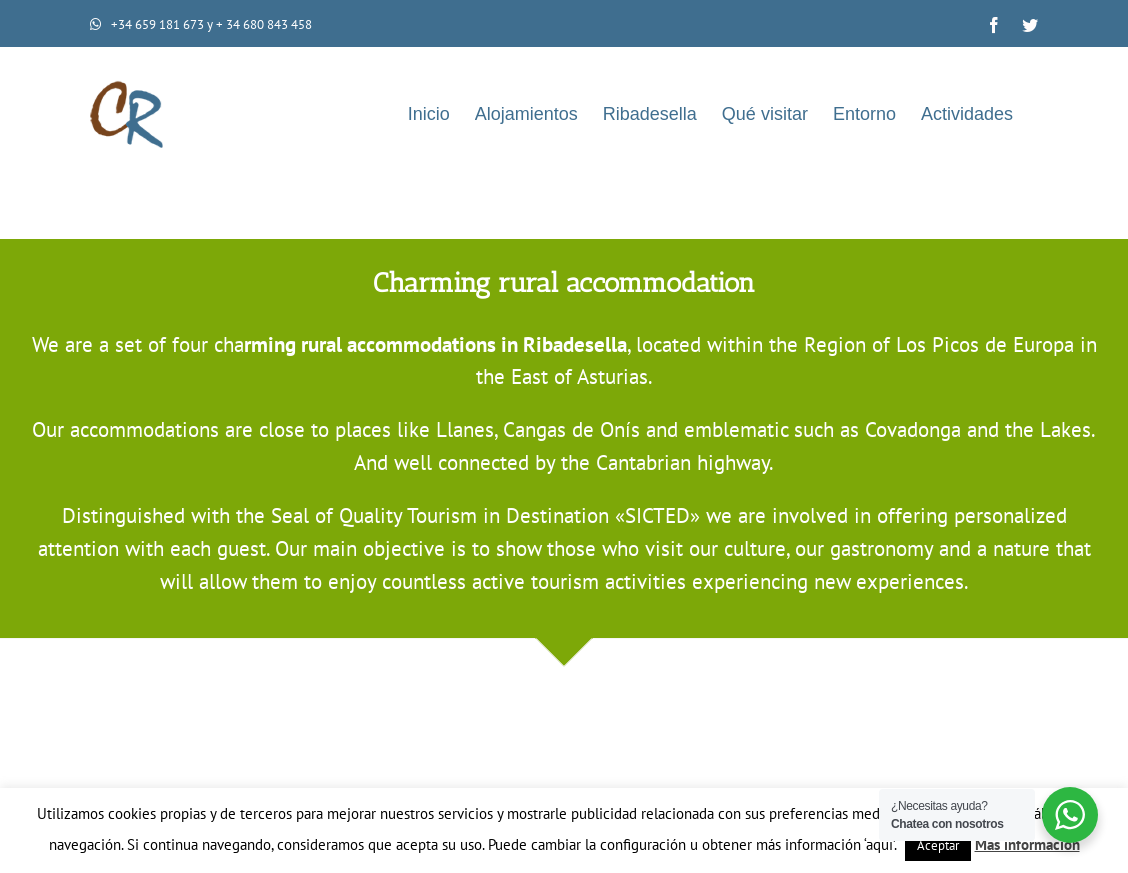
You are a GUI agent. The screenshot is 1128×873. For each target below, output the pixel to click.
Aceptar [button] (938, 845)
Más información (1027, 844)
